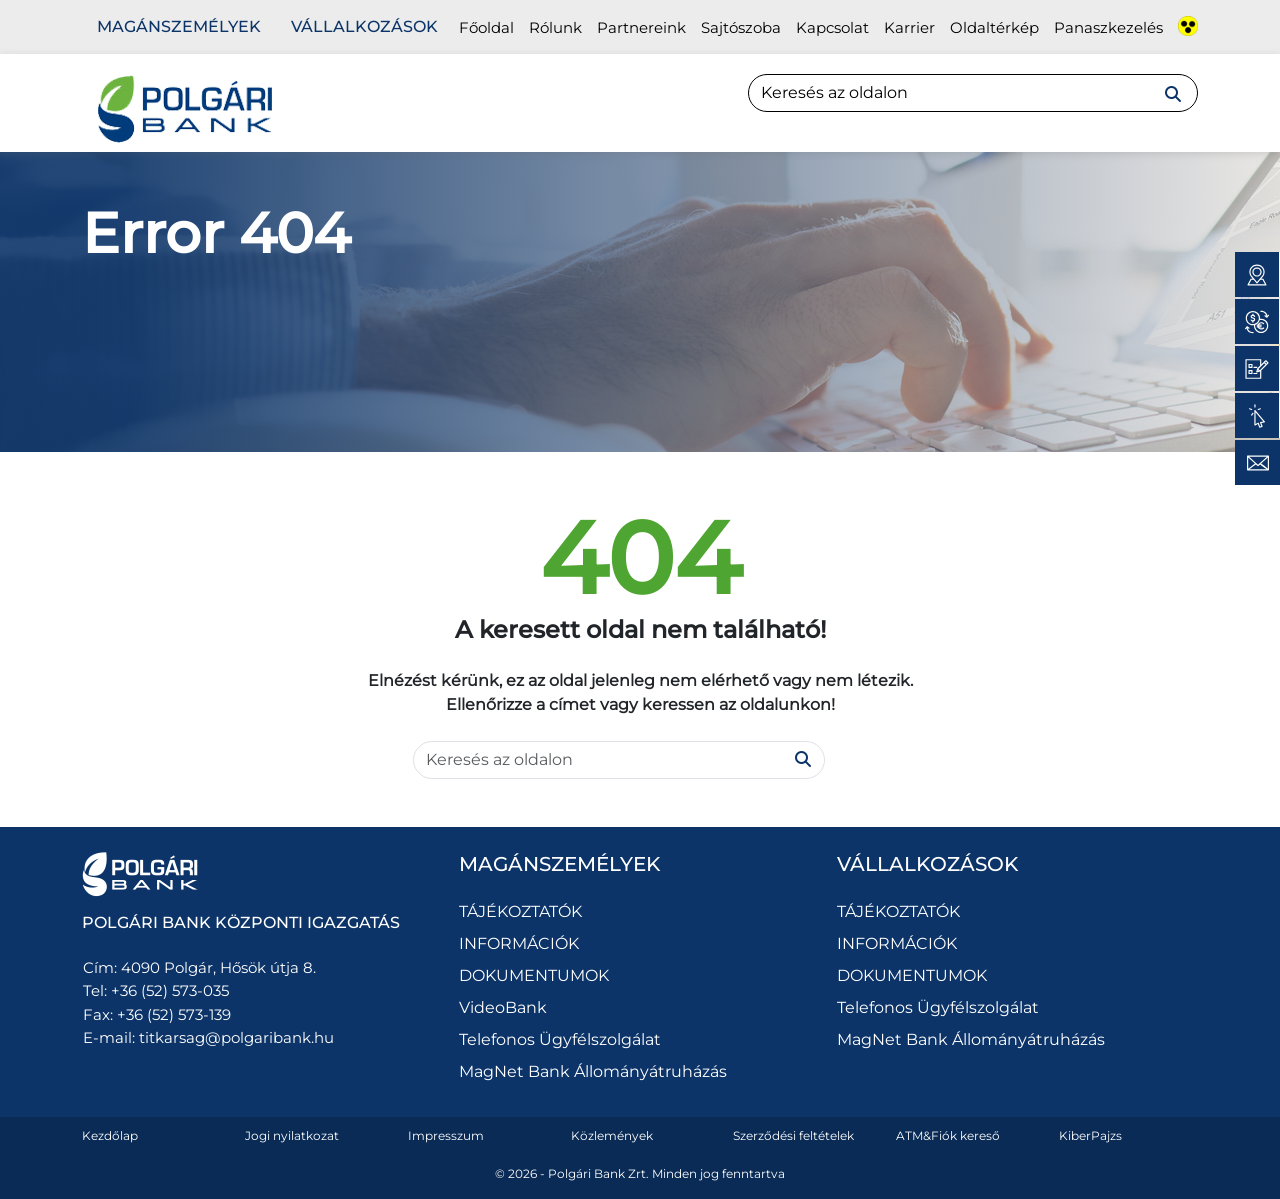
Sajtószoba (741, 27)
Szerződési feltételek (793, 1135)
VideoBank (503, 1007)
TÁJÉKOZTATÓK (520, 911)
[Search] (973, 93)
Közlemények (612, 1135)
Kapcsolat (832, 27)
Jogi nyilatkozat (292, 1135)
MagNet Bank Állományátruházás (593, 1071)
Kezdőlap (110, 1135)
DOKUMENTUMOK (534, 975)
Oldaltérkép (994, 27)
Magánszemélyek (179, 26)
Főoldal (486, 27)
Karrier (909, 27)
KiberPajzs (1090, 1135)
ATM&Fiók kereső (948, 1135)
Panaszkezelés (1108, 27)
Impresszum (446, 1135)
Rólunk (555, 27)
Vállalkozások (364, 26)
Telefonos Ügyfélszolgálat (560, 1039)
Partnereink (641, 27)
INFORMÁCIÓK (519, 943)
